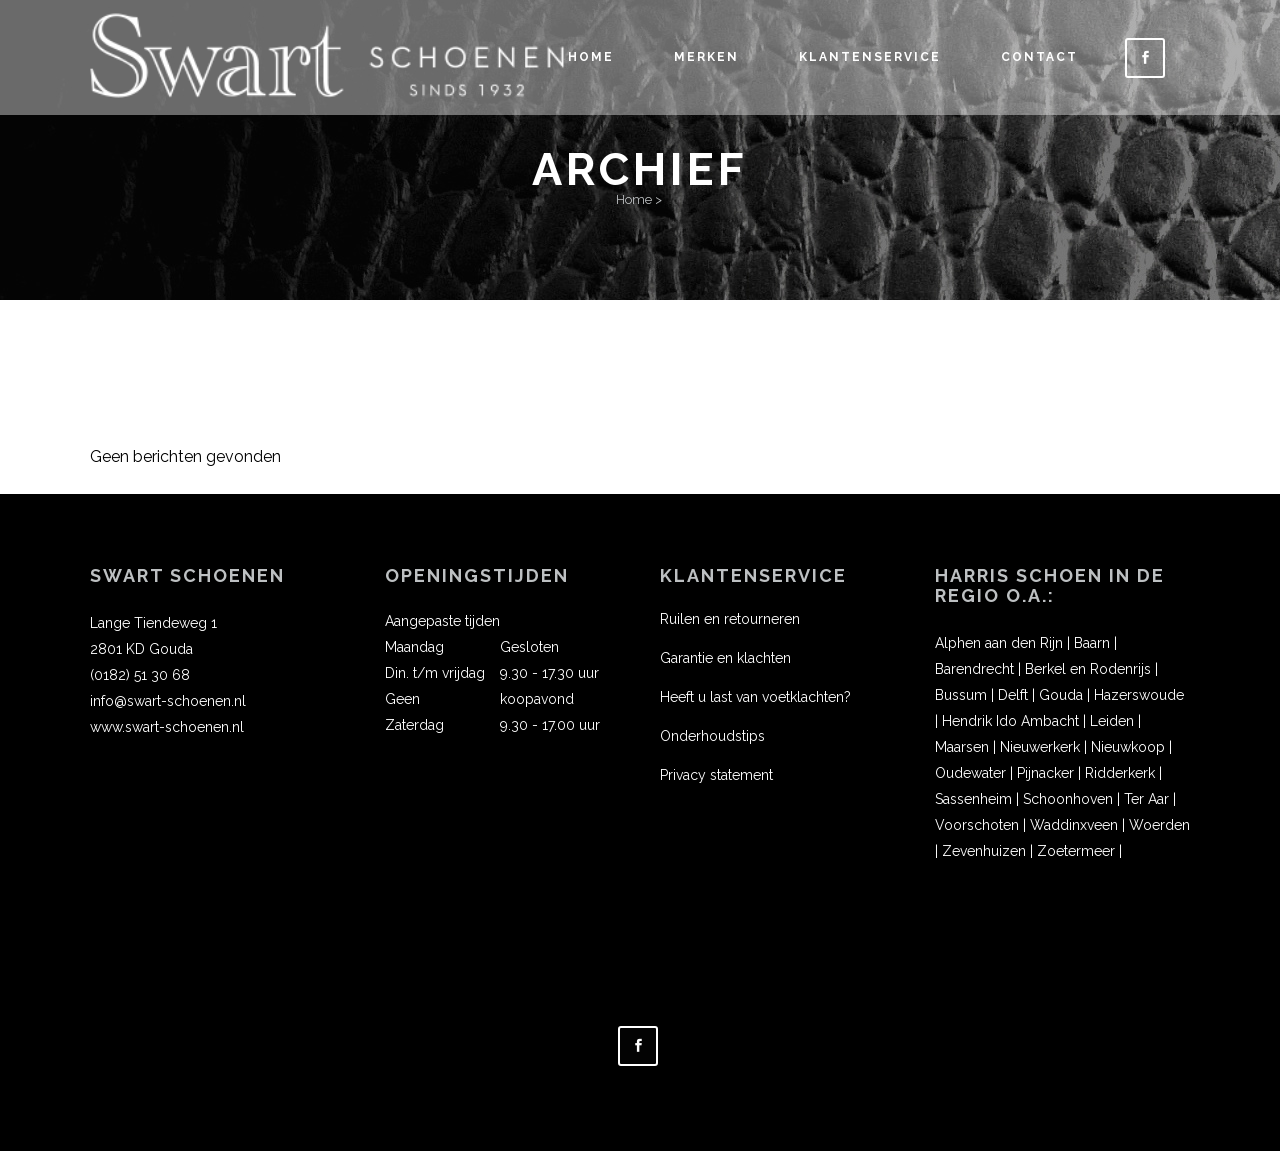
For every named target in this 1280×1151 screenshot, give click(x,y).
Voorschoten (977, 825)
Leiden (1112, 721)
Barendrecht (974, 669)
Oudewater (970, 773)
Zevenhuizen (984, 851)
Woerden (1159, 825)
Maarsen (962, 747)
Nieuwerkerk (1040, 747)
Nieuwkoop (1128, 747)
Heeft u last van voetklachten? (755, 697)
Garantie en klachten (725, 658)
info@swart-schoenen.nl (168, 701)
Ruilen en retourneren (730, 619)
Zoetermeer (1076, 851)
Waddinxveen (1074, 825)
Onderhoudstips (712, 736)
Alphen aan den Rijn (999, 643)
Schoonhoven (1068, 799)
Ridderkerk (1120, 773)
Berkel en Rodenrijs (1088, 669)
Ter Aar (1146, 799)
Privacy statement (716, 775)
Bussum (961, 695)
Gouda (1061, 695)
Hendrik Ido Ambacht (1010, 721)
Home (634, 199)
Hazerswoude (1139, 695)
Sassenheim (973, 799)
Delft (1013, 695)
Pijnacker (1045, 773)
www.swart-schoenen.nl (167, 727)
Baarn (1092, 643)
